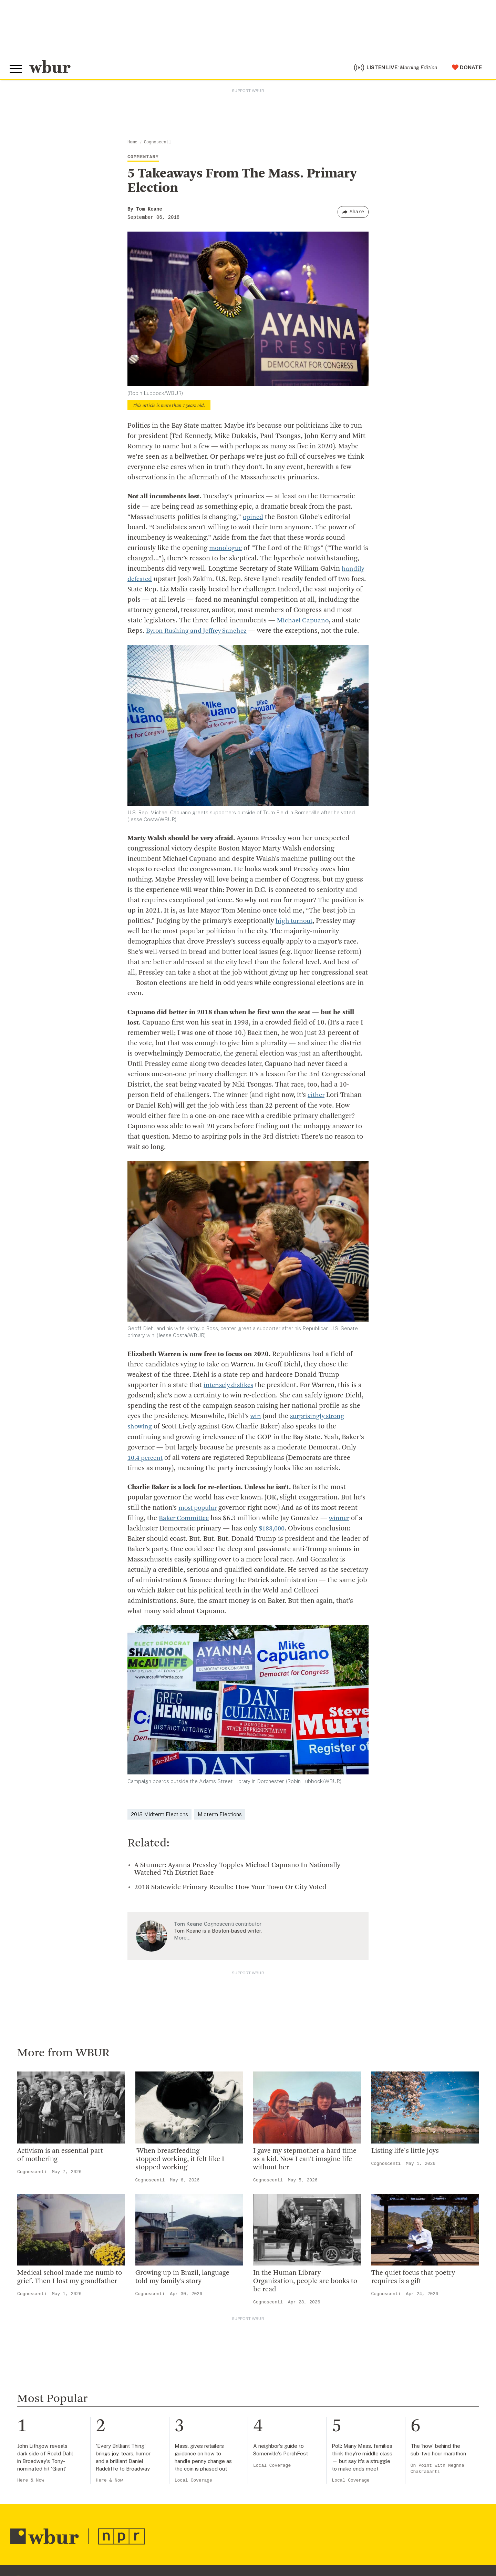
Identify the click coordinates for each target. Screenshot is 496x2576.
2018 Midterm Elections (159, 1815)
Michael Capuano (304, 622)
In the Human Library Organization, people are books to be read (305, 2282)
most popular (199, 1509)
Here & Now (30, 2481)
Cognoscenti (157, 144)
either (317, 1096)
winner (343, 1519)
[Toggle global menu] (16, 70)
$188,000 (273, 1530)
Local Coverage (193, 2481)
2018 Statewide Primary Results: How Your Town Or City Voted (230, 1888)
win (255, 1418)
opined (254, 519)
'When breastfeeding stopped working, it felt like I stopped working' (179, 2160)
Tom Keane (149, 211)
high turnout (295, 922)
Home (132, 144)
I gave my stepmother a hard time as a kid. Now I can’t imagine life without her (304, 2160)
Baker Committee (186, 1519)
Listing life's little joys (405, 2152)
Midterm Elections (220, 1815)
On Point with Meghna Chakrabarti (437, 2469)
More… (182, 1939)
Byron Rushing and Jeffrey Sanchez (199, 632)
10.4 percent (146, 1459)
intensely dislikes (230, 1387)
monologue (226, 550)
